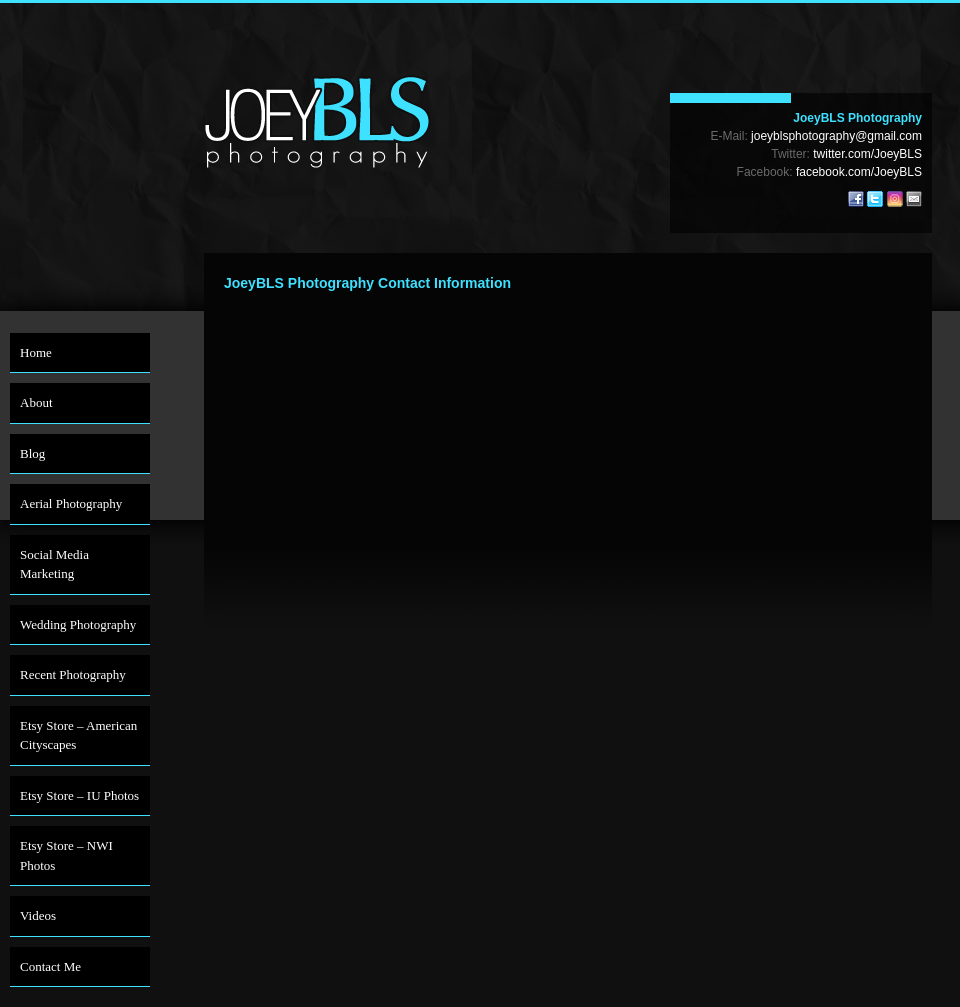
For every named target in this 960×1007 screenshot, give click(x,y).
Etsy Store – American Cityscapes (78, 735)
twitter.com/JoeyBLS (867, 154)
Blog (32, 453)
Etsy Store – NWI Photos (66, 855)
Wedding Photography (78, 624)
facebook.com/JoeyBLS (859, 172)
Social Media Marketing (54, 564)
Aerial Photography (71, 503)
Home (36, 352)
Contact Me (50, 966)
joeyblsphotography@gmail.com (836, 136)
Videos (38, 915)
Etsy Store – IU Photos (79, 795)
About (36, 402)
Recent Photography (73, 674)
